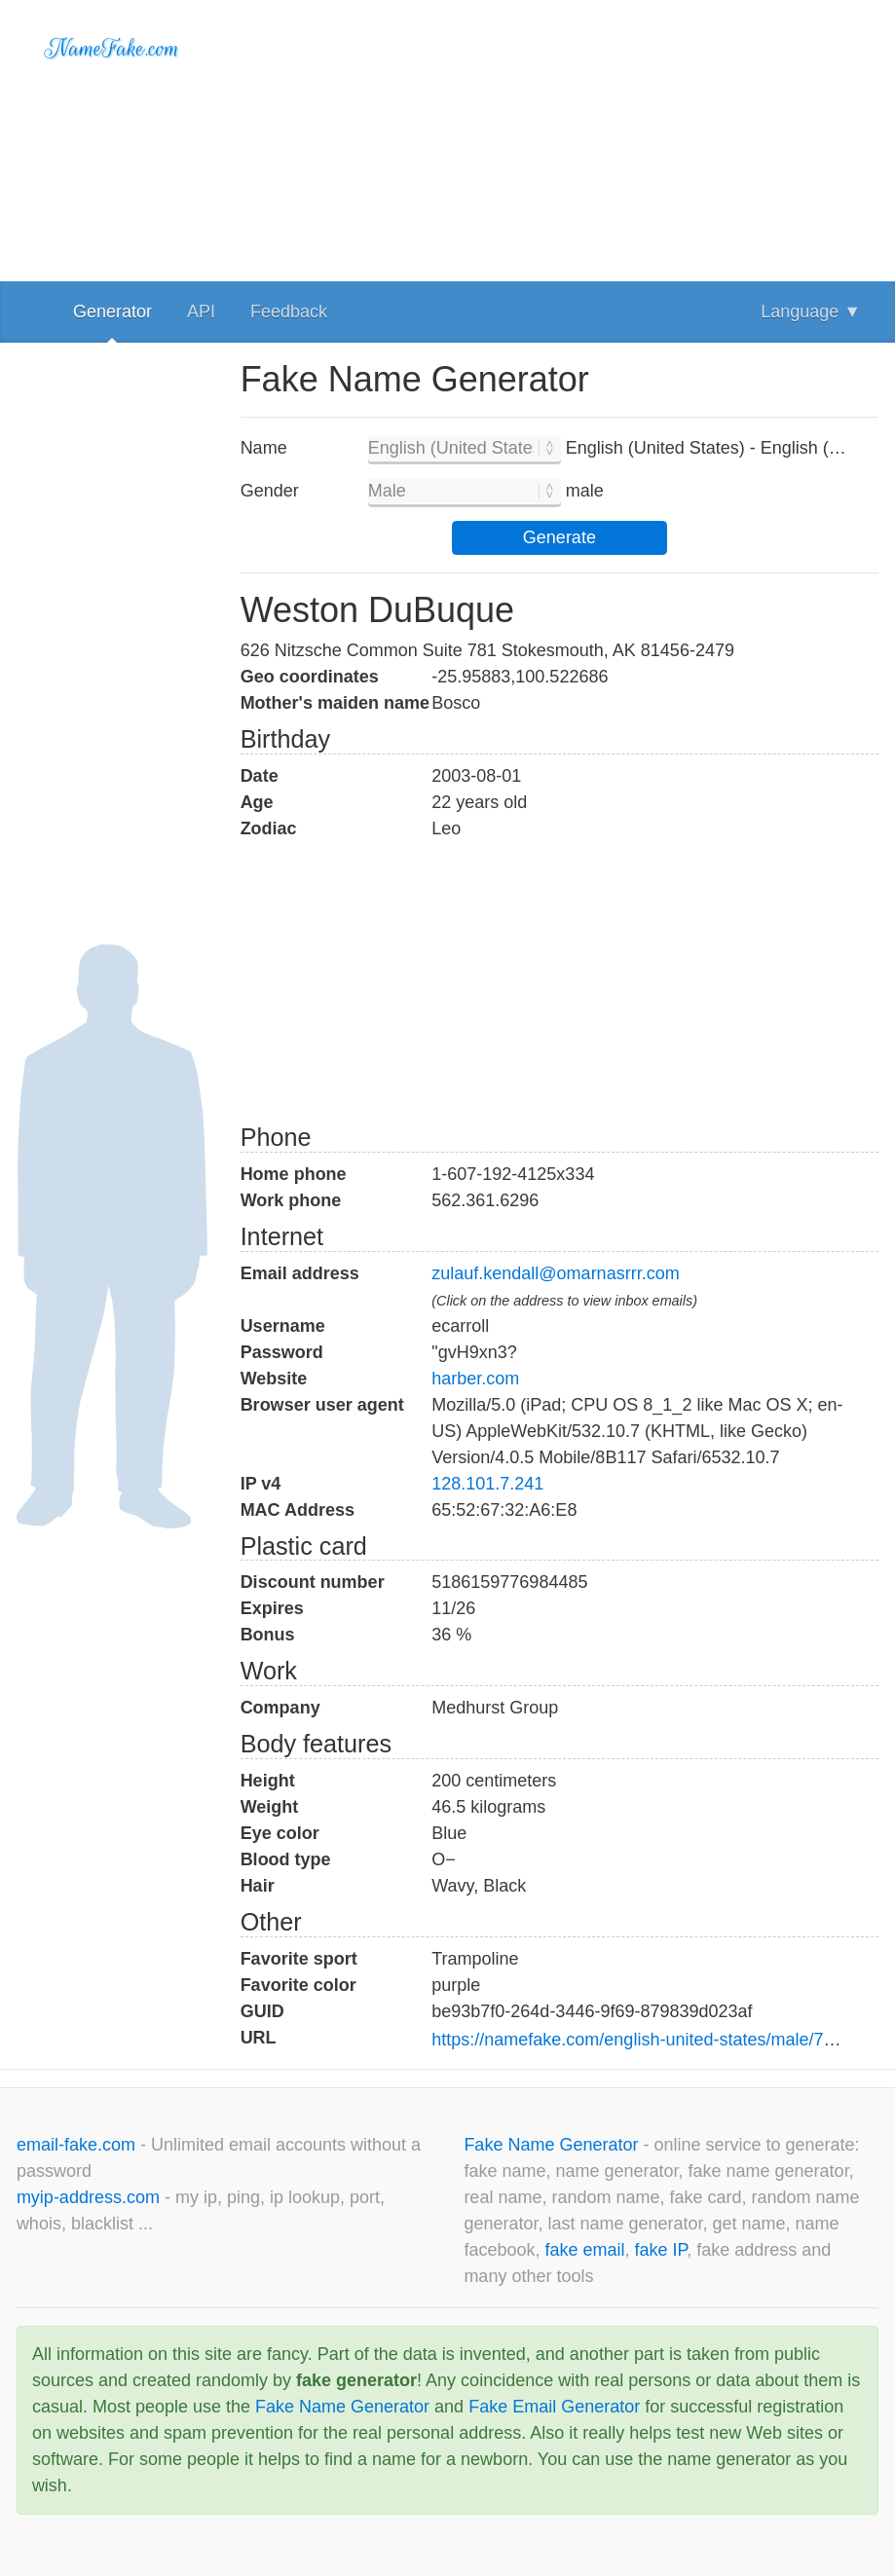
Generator (112, 311)
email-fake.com (78, 2144)
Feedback (288, 311)
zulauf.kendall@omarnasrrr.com (555, 1273)
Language (811, 311)
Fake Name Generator (553, 2144)
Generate (559, 537)
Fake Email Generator (554, 2406)
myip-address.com (88, 2197)
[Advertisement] (560, 136)
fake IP (661, 2250)
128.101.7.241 (487, 1483)
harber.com (475, 1378)
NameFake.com (111, 48)
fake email (584, 2250)
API (201, 311)
